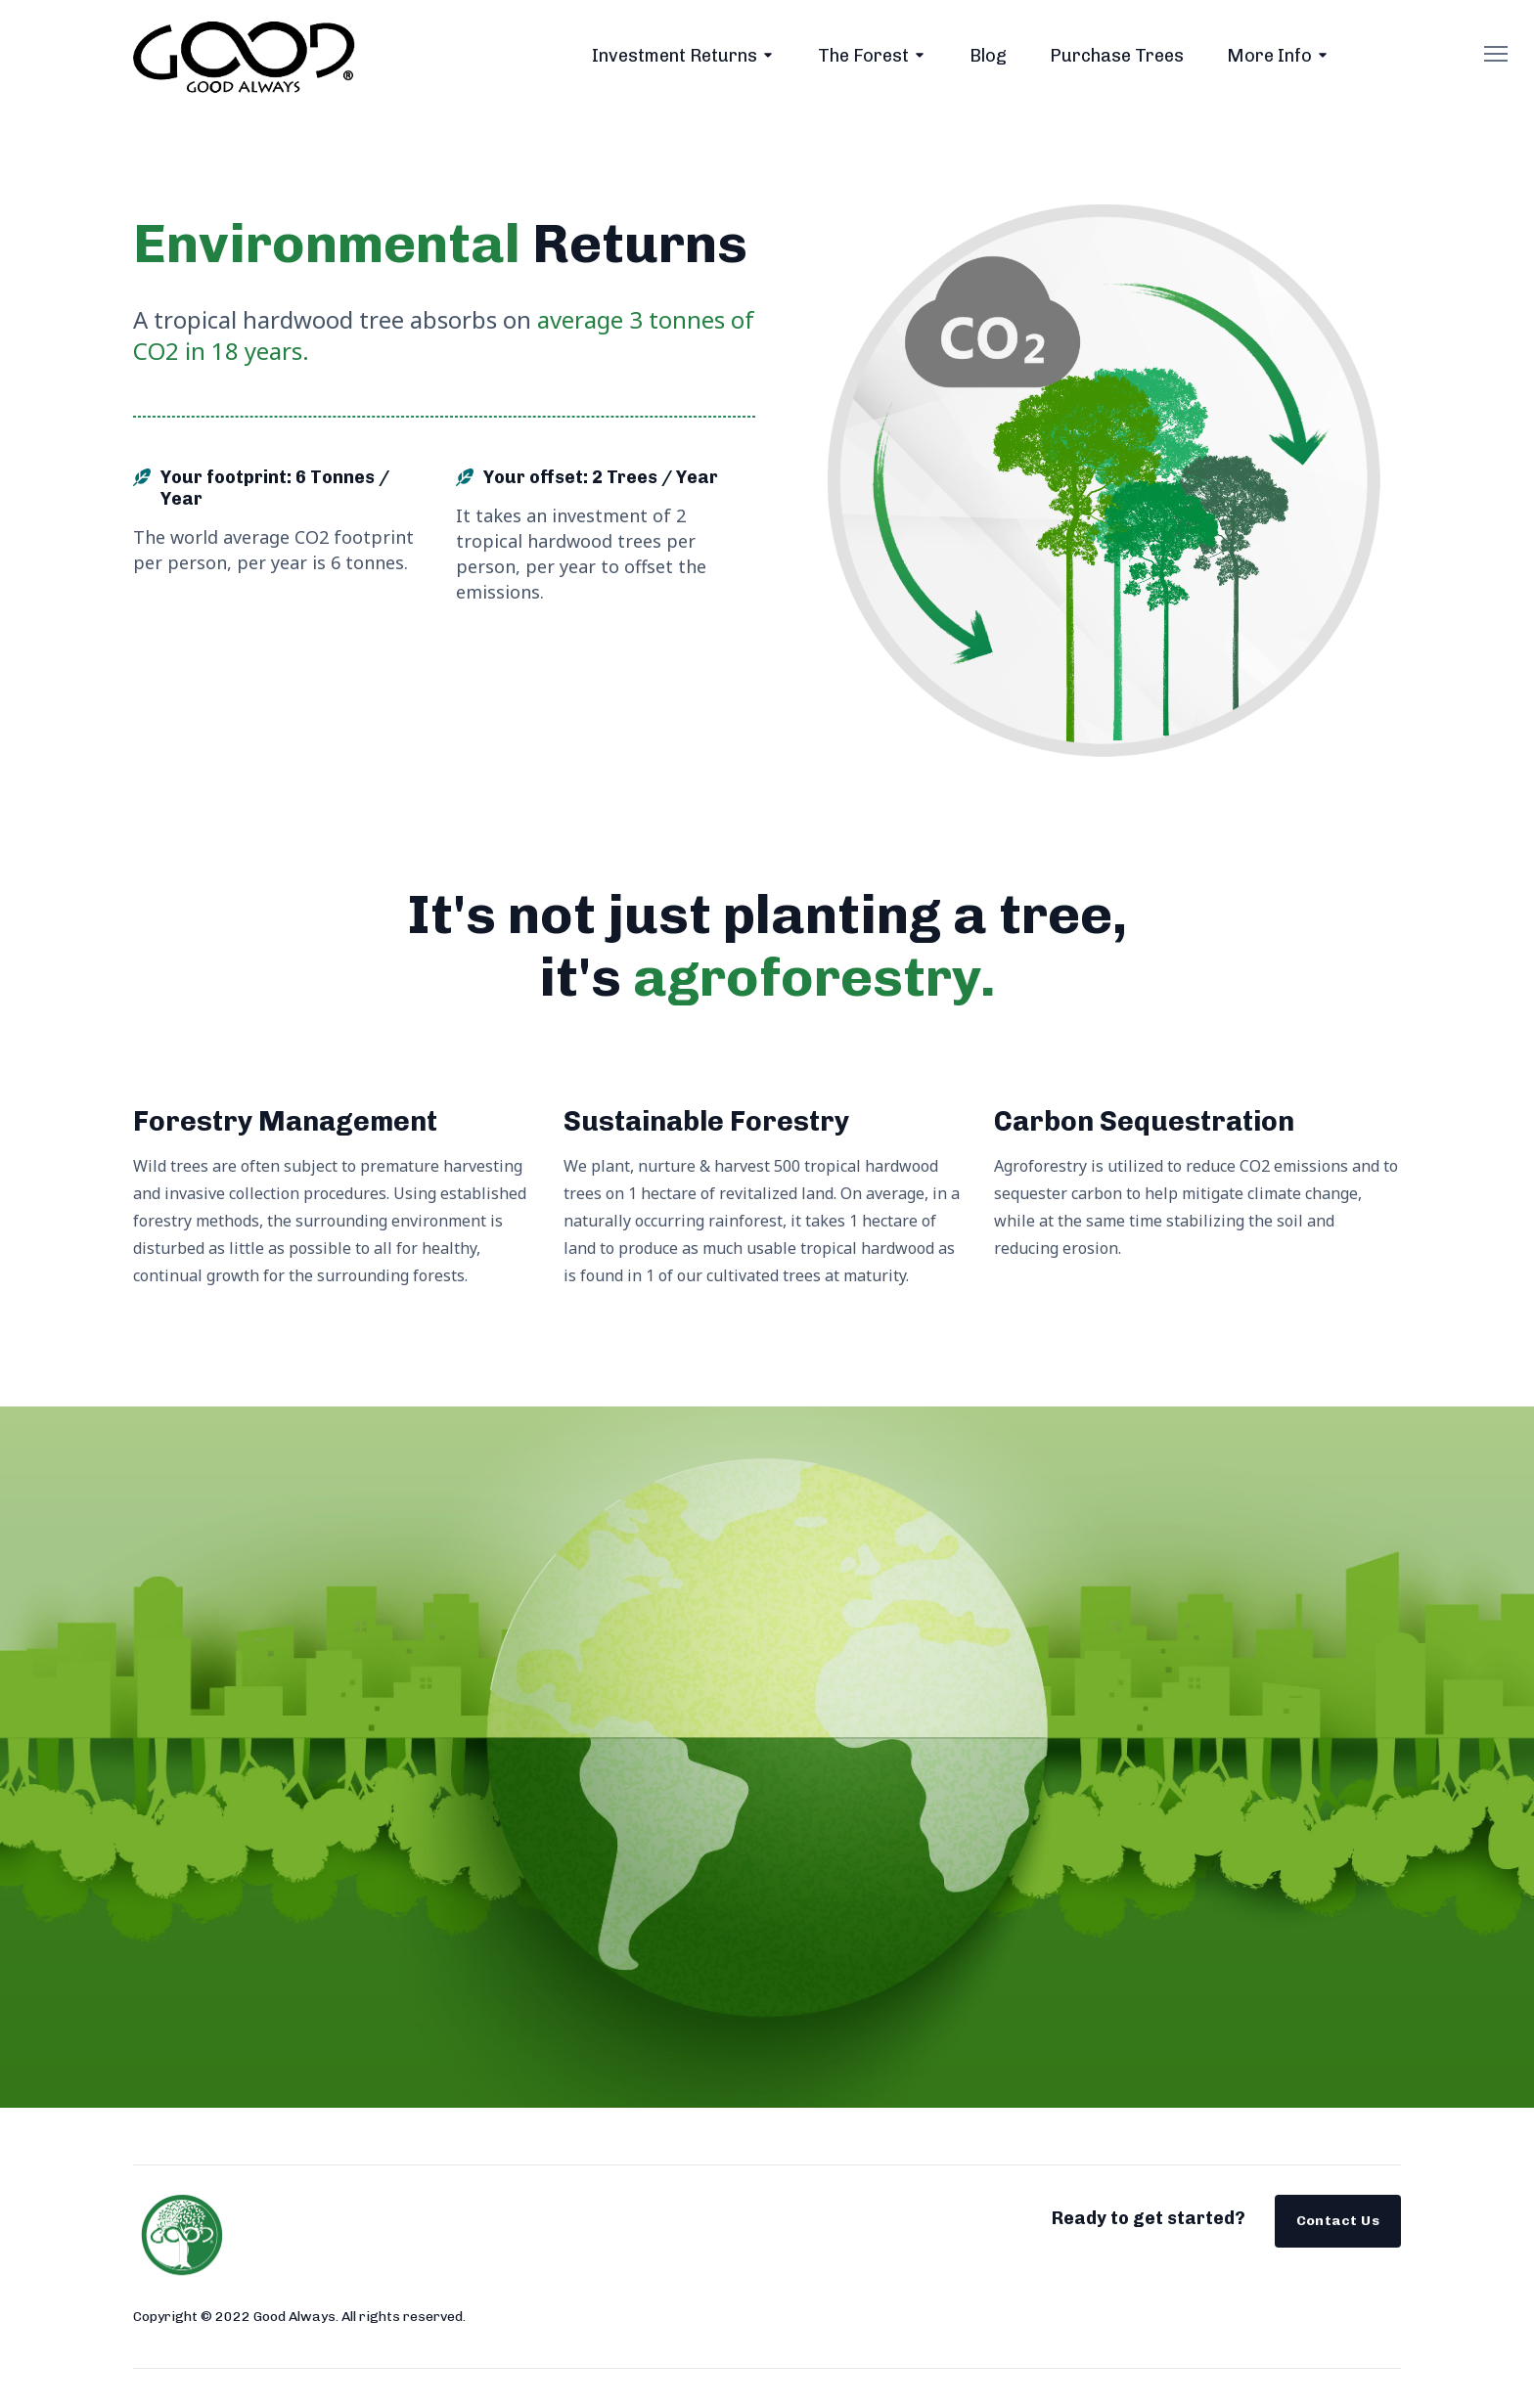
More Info (1269, 56)
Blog (988, 56)
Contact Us (1338, 2220)
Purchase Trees (1117, 56)
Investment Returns (674, 56)
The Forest (863, 56)
